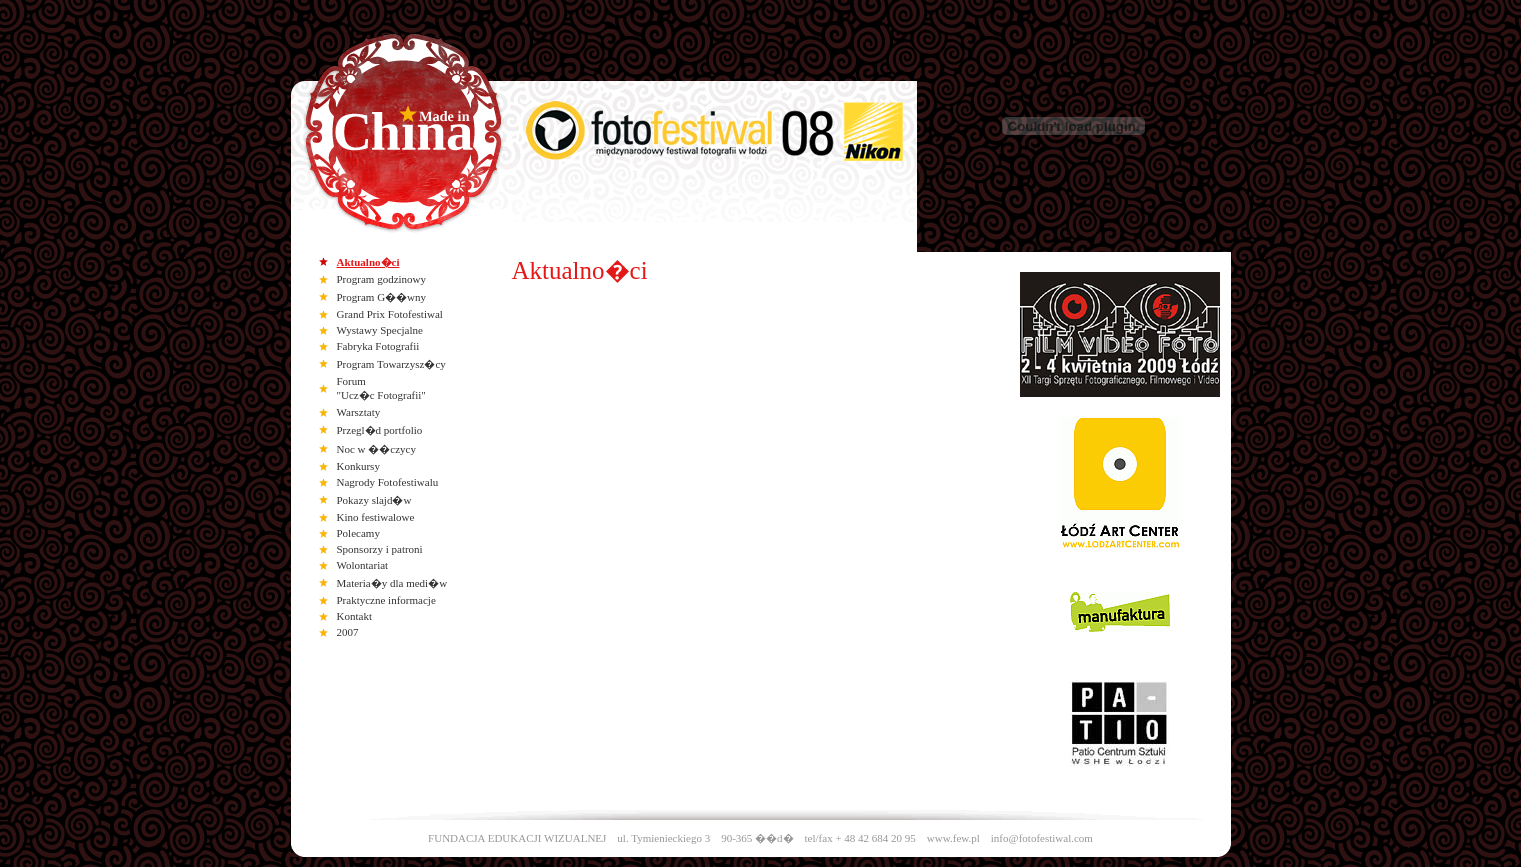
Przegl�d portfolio (380, 430)
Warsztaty (359, 412)
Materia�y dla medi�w (392, 583)
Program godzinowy (382, 279)
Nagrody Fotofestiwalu (388, 482)
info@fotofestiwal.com (1042, 838)
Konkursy (358, 466)
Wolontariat (363, 565)
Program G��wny (382, 297)
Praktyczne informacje (386, 600)
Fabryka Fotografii (378, 346)
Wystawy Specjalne (380, 330)
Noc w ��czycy (376, 449)
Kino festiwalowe (376, 517)
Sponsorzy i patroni (380, 549)
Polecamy (358, 533)
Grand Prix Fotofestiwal (390, 314)
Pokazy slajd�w (374, 500)
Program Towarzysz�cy (391, 364)
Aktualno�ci (368, 262)
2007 (348, 632)
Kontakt (354, 616)
